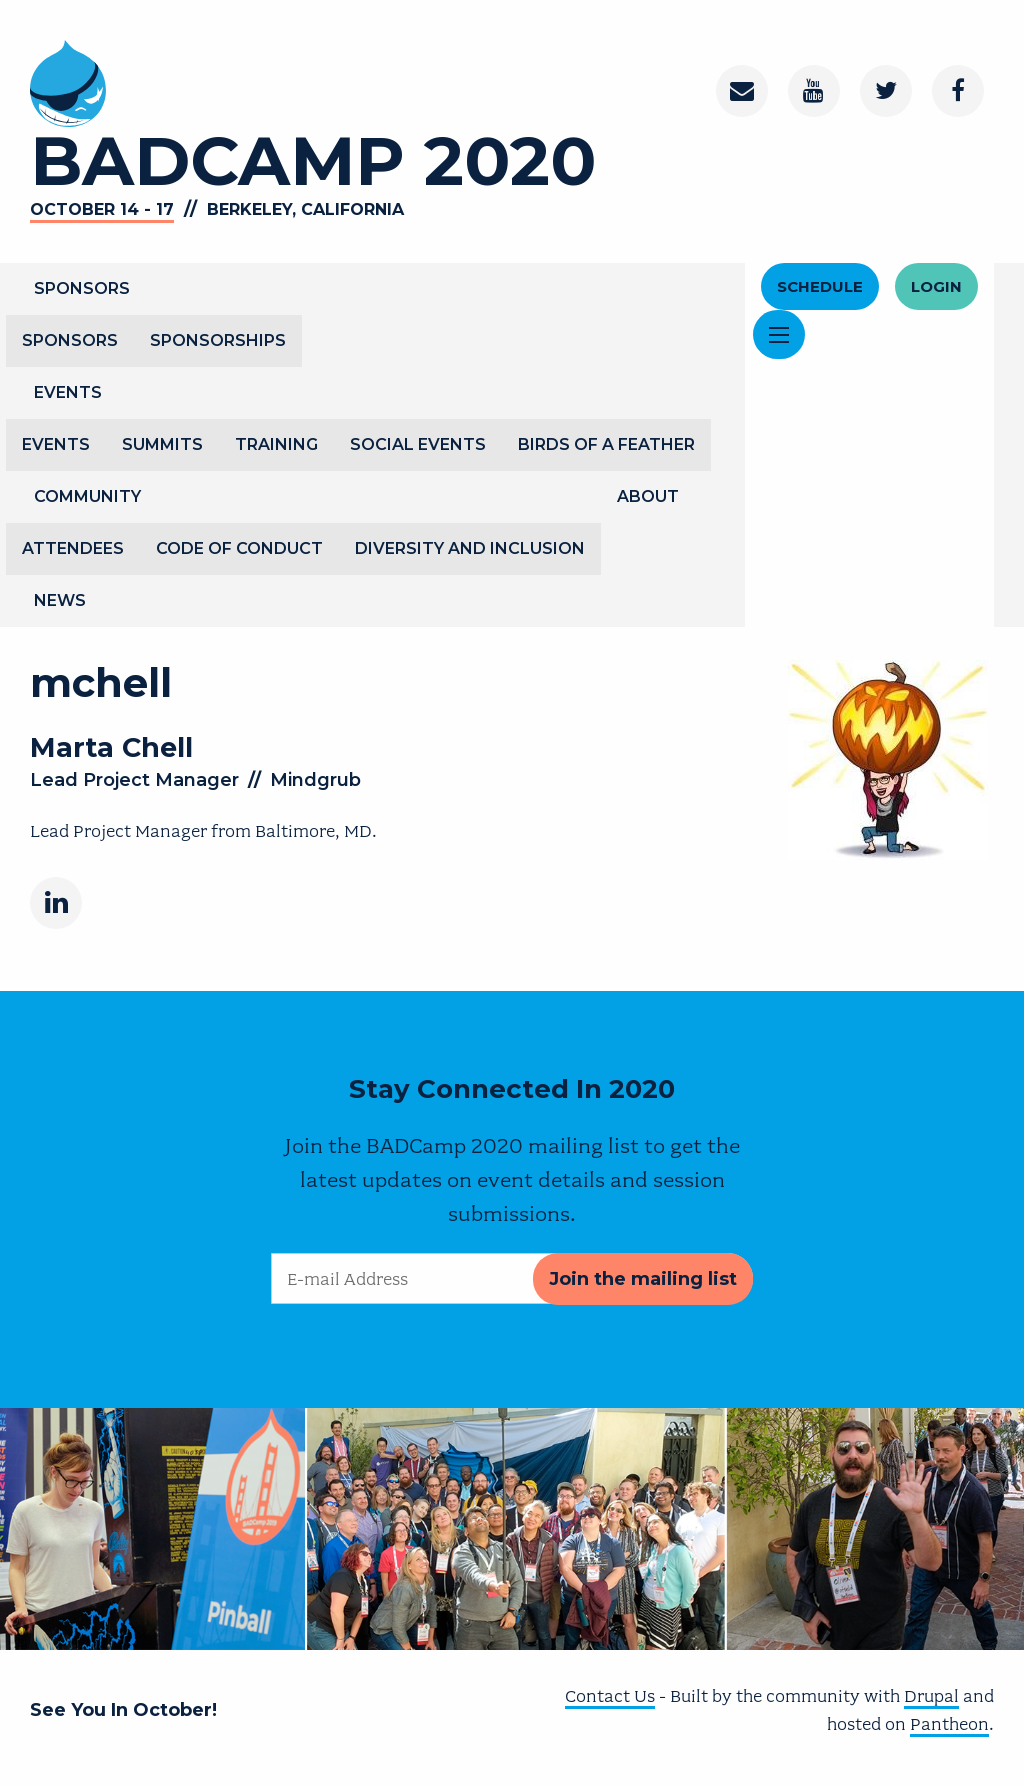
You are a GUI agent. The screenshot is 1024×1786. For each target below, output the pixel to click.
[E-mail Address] (512, 1278)
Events (68, 392)
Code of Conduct (239, 548)
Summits (162, 444)
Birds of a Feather (606, 444)
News (60, 600)
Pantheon (949, 1724)
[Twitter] (886, 91)
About (648, 496)
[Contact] (742, 91)
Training (276, 444)
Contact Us (610, 1696)
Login (936, 286)
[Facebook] (958, 91)
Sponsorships (218, 340)
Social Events (418, 444)
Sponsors (82, 288)
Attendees (73, 548)
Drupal (931, 1696)
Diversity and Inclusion (470, 548)
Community (87, 496)
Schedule (820, 286)
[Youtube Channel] (814, 91)
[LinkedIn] (56, 903)
